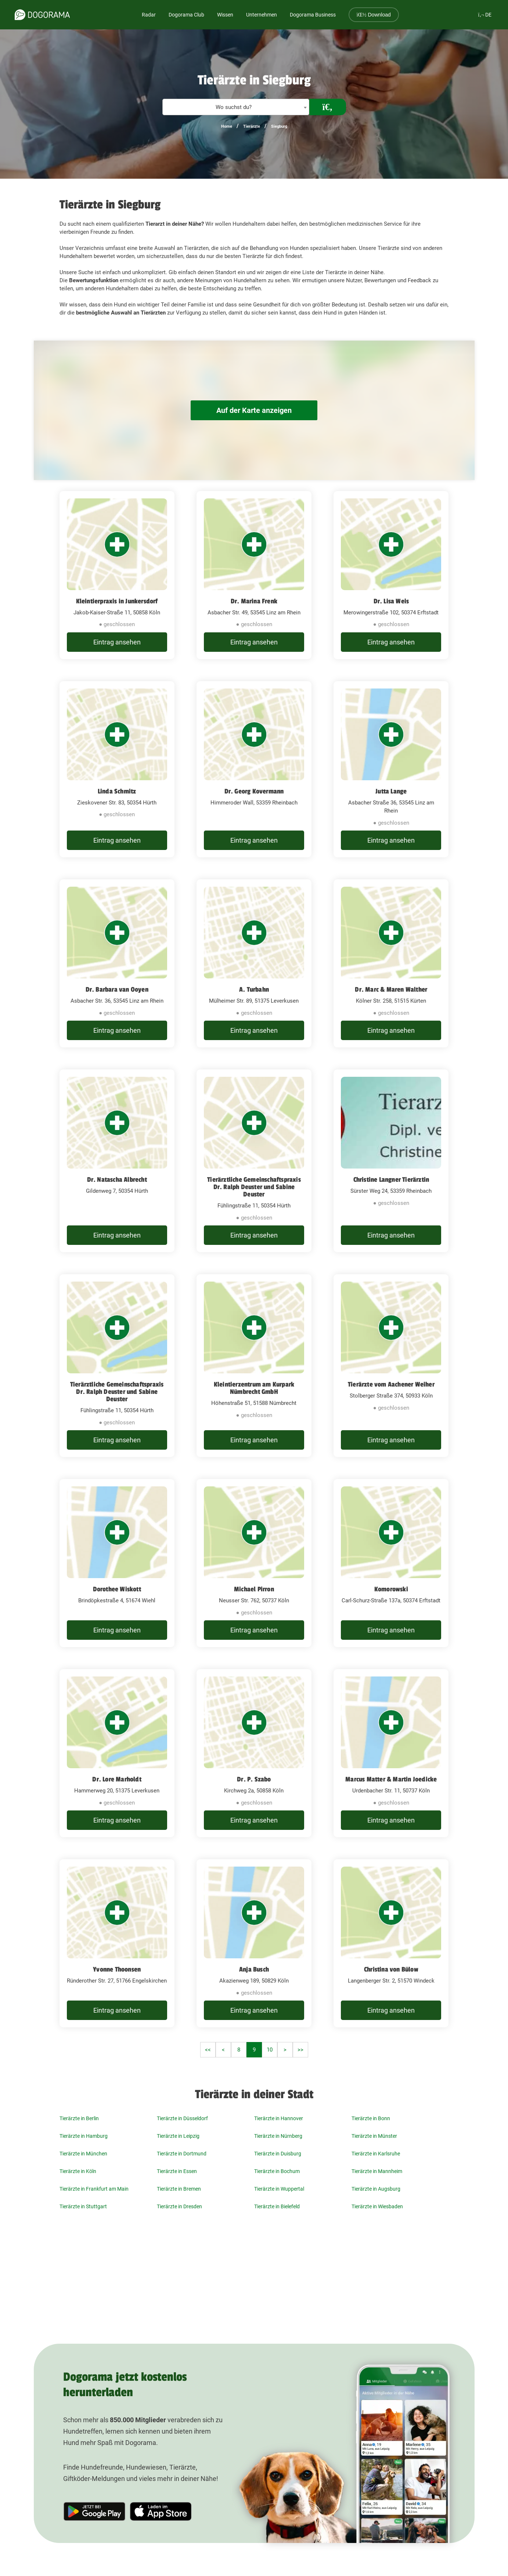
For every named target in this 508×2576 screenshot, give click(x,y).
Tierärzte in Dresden (179, 2206)
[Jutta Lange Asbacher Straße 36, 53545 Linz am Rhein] (391, 769)
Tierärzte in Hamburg (84, 2136)
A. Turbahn (254, 989)
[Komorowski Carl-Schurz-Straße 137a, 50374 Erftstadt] (391, 1563)
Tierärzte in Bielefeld (277, 2206)
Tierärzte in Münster (374, 2136)
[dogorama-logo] (42, 14)
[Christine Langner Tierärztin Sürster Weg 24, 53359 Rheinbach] (391, 1160)
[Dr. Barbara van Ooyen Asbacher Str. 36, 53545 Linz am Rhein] (117, 963)
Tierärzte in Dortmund (181, 2154)
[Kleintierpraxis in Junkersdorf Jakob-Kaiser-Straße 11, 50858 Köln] (117, 575)
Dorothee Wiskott (117, 1589)
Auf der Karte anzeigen (254, 410)
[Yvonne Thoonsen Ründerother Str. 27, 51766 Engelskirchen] (117, 1943)
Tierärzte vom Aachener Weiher (391, 1384)
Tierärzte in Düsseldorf (182, 2118)
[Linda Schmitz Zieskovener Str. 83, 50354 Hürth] (117, 769)
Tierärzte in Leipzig (178, 2136)
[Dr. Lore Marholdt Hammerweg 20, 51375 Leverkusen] (117, 1753)
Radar (149, 15)
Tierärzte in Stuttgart (83, 2206)
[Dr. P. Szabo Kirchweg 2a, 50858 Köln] (254, 1753)
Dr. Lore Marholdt (116, 1779)
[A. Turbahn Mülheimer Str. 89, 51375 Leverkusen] (254, 963)
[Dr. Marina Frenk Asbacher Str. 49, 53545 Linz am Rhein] (254, 575)
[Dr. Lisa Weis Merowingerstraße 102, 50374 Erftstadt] (391, 575)
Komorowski (391, 1589)
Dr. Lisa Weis (391, 601)
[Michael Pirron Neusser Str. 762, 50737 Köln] (254, 1563)
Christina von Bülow (391, 1969)
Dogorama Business (313, 15)
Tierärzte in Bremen (179, 2189)
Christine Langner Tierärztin (391, 1180)
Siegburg (279, 126)
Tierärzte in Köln (78, 2171)
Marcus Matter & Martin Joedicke (391, 1779)
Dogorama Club (186, 15)
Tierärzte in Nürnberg (278, 2136)
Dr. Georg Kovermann (254, 791)
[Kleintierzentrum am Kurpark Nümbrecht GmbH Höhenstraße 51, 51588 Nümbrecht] (254, 1365)
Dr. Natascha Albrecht (117, 1180)
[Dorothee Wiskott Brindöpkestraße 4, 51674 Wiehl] (117, 1563)
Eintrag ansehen (117, 642)
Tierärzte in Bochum (277, 2171)
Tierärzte (251, 126)
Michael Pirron (254, 1589)
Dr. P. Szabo (254, 1779)
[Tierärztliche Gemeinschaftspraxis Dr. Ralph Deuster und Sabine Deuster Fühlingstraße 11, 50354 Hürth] (254, 1160)
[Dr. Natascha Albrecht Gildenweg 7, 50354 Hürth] (117, 1160)
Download (374, 15)
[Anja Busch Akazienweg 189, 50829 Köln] (254, 1943)
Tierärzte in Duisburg (277, 2154)
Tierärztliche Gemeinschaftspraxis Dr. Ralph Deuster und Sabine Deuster (254, 1187)
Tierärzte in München (83, 2154)
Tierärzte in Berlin (79, 2118)
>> (300, 2049)
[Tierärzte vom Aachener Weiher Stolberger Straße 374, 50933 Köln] (391, 1365)
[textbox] (236, 107)
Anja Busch (254, 1969)
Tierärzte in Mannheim (377, 2171)
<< (208, 2049)
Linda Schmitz (117, 791)
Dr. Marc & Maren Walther (391, 989)
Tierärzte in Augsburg (376, 2189)
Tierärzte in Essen (177, 2171)
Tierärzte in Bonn (371, 2118)
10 (270, 2049)
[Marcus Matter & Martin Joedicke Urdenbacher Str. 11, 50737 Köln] (391, 1753)
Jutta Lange (391, 791)
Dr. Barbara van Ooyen (117, 989)
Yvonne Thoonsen (117, 1969)
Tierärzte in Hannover (278, 2118)
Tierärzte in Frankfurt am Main (94, 2189)
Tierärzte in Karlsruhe (376, 2154)
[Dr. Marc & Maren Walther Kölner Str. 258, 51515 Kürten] (391, 963)
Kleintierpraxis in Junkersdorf (117, 601)
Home (226, 126)
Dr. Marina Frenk (254, 601)
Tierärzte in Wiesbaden (377, 2206)
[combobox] (235, 107)
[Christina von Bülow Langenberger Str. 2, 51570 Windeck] (391, 1943)
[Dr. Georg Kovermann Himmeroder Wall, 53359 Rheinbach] (254, 769)
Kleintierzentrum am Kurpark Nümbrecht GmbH (254, 1388)
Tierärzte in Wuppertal (279, 2189)
